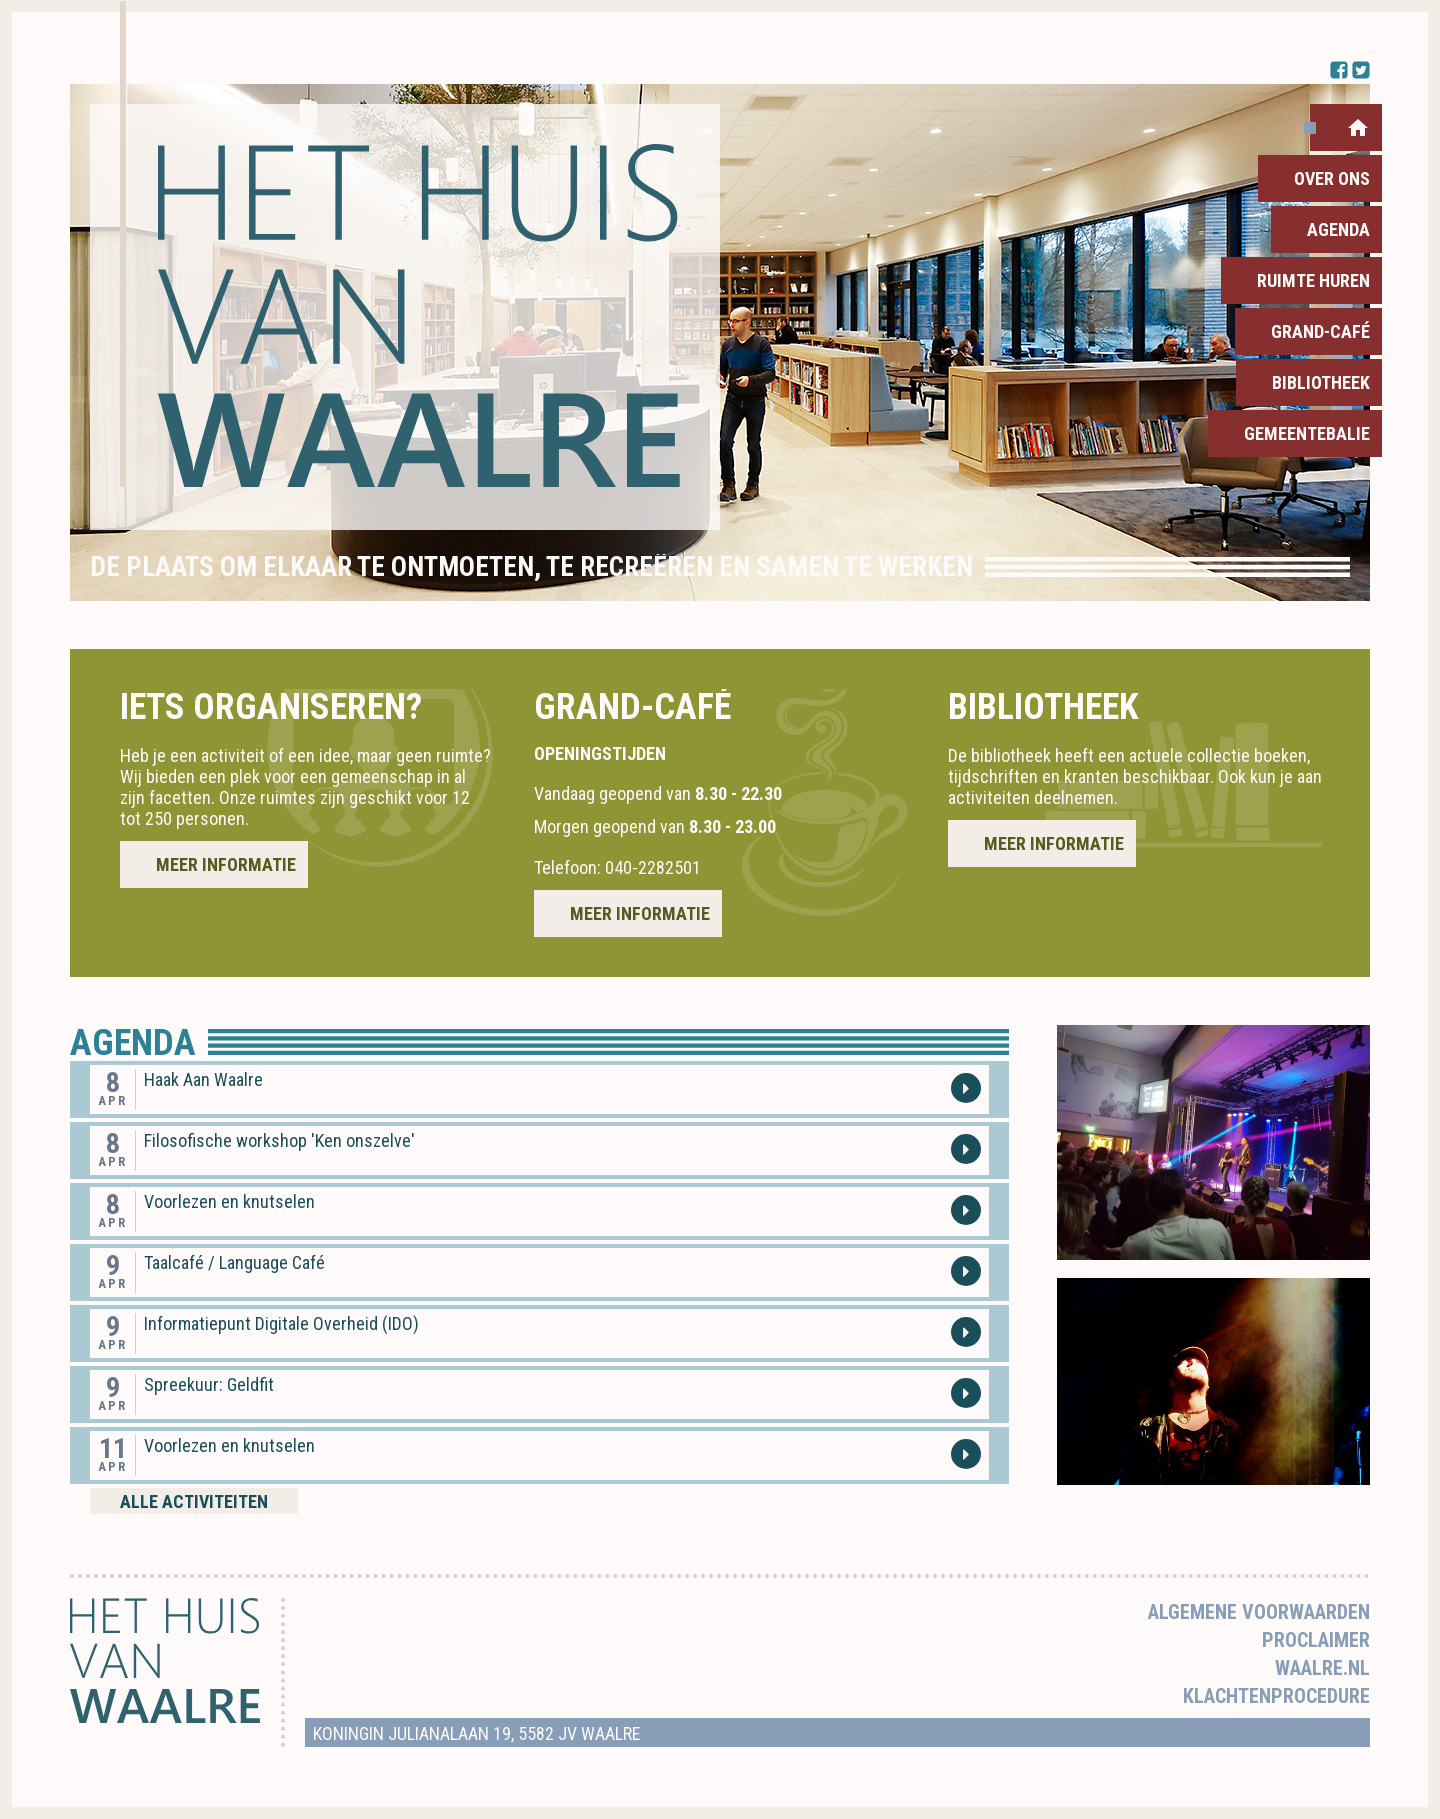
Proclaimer (1316, 1640)
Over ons (1332, 178)
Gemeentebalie (1307, 433)
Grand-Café (1320, 331)
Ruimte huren (1313, 280)
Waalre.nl (1322, 1668)
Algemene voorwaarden (1259, 1612)
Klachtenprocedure (1276, 1696)
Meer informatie (226, 864)
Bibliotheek (1321, 382)
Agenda (1338, 229)
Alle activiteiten (194, 1501)
